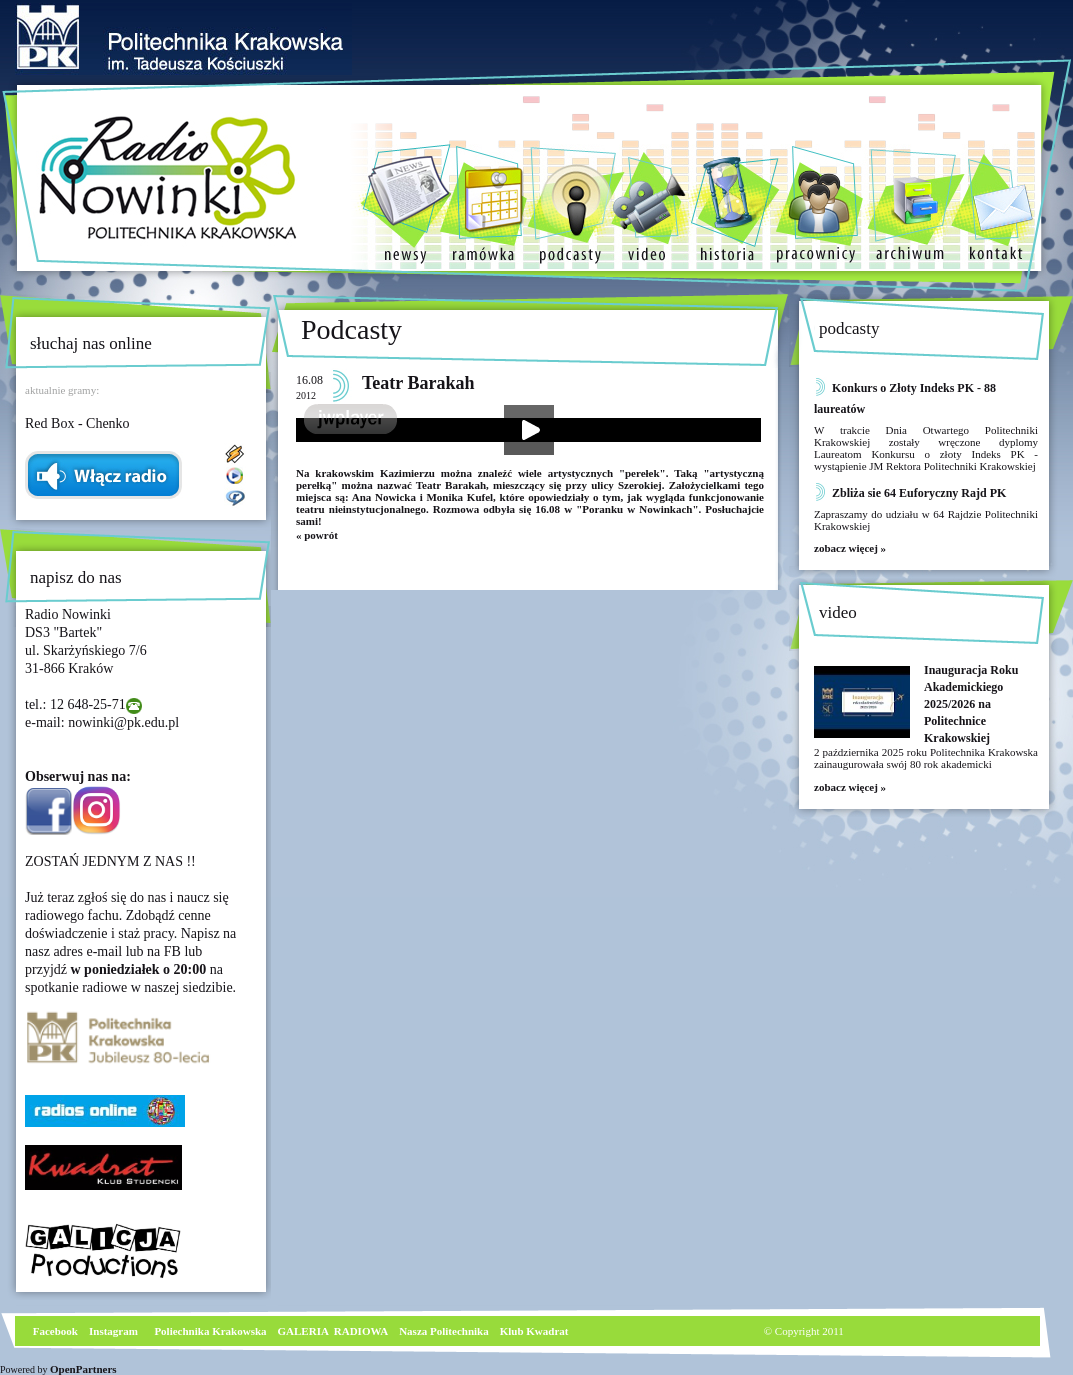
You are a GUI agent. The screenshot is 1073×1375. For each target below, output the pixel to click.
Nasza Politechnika (444, 1331)
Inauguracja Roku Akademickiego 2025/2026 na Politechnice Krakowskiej (971, 704)
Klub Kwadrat (534, 1331)
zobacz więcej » (850, 548)
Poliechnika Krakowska (211, 1331)
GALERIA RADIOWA (333, 1331)
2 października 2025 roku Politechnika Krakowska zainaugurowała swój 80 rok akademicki (926, 758)
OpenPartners (83, 1369)
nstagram (115, 1331)
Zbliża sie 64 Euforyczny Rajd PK (919, 493)
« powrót (317, 535)
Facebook (54, 1331)
